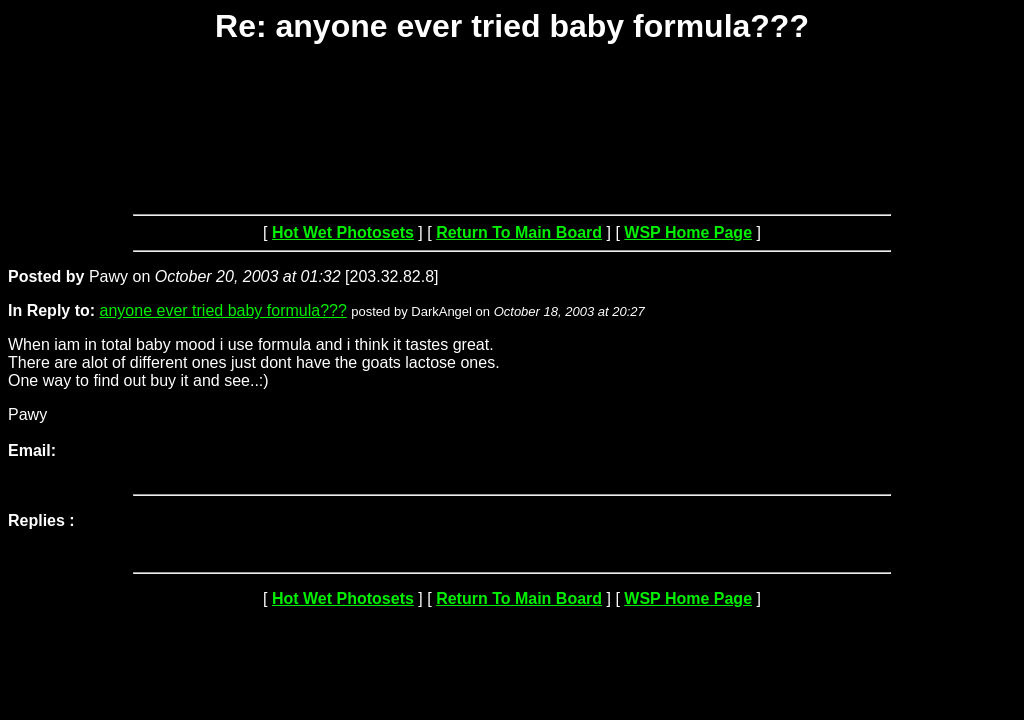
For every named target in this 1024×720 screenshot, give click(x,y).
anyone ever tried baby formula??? (223, 310)
